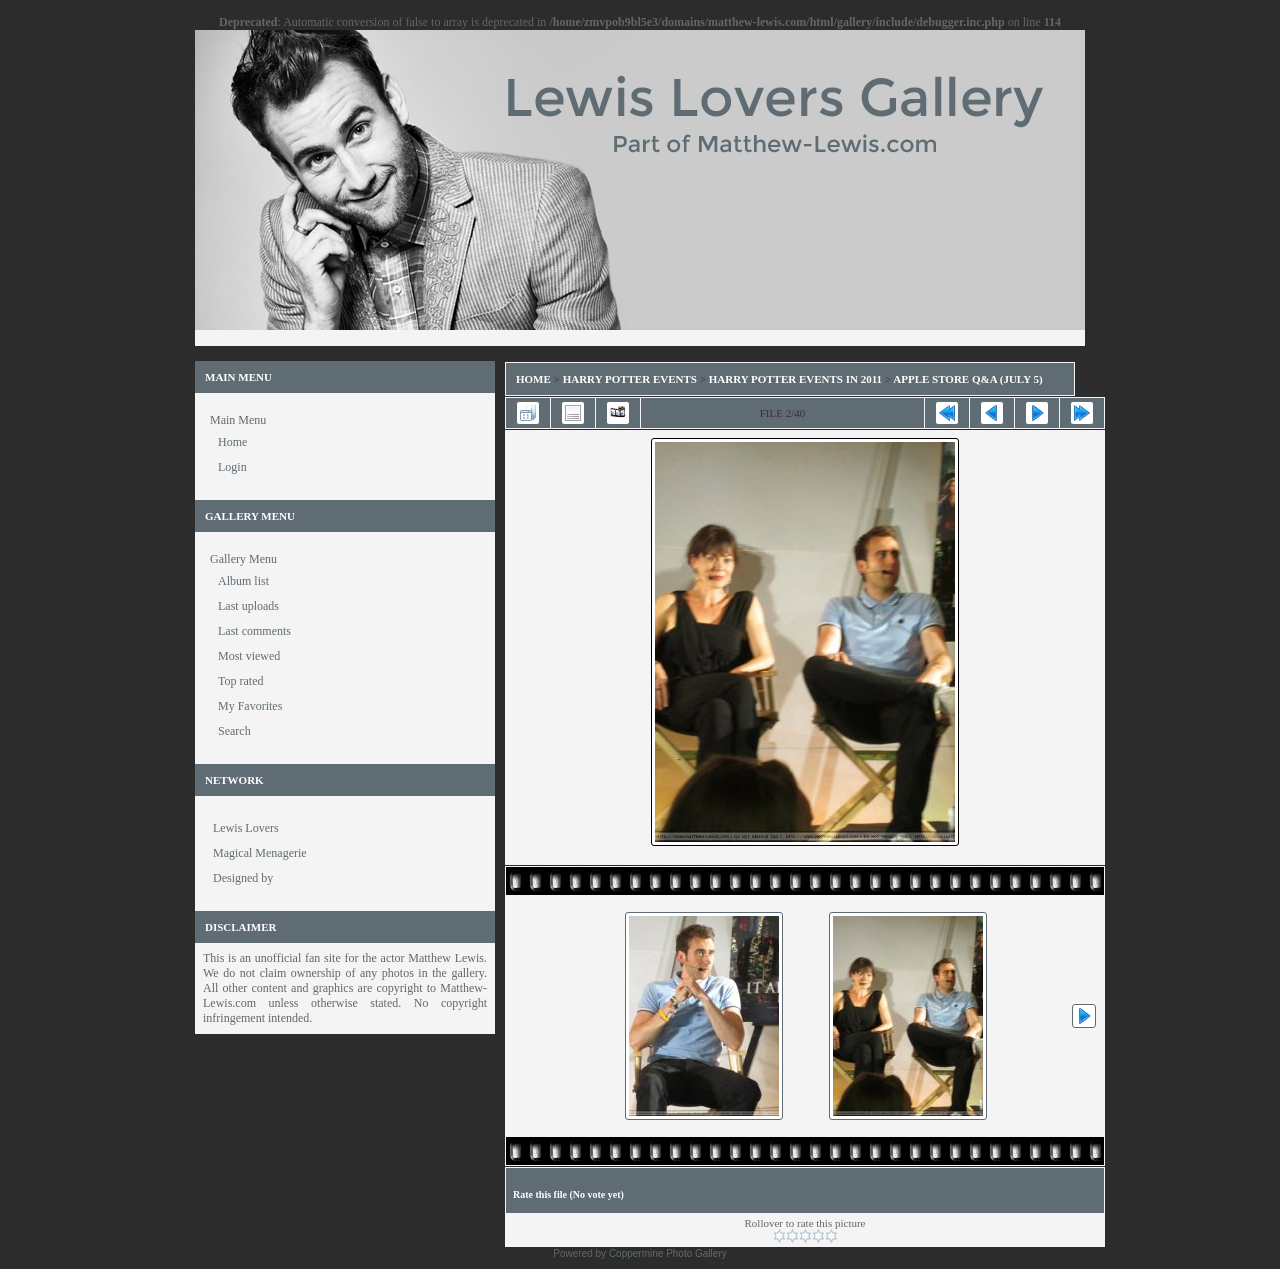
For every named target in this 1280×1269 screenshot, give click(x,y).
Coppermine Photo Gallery (668, 1253)
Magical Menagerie (260, 853)
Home (533, 379)
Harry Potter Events (630, 379)
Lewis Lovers (246, 828)
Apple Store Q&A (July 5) (967, 379)
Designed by (243, 878)
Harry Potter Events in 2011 (795, 379)
